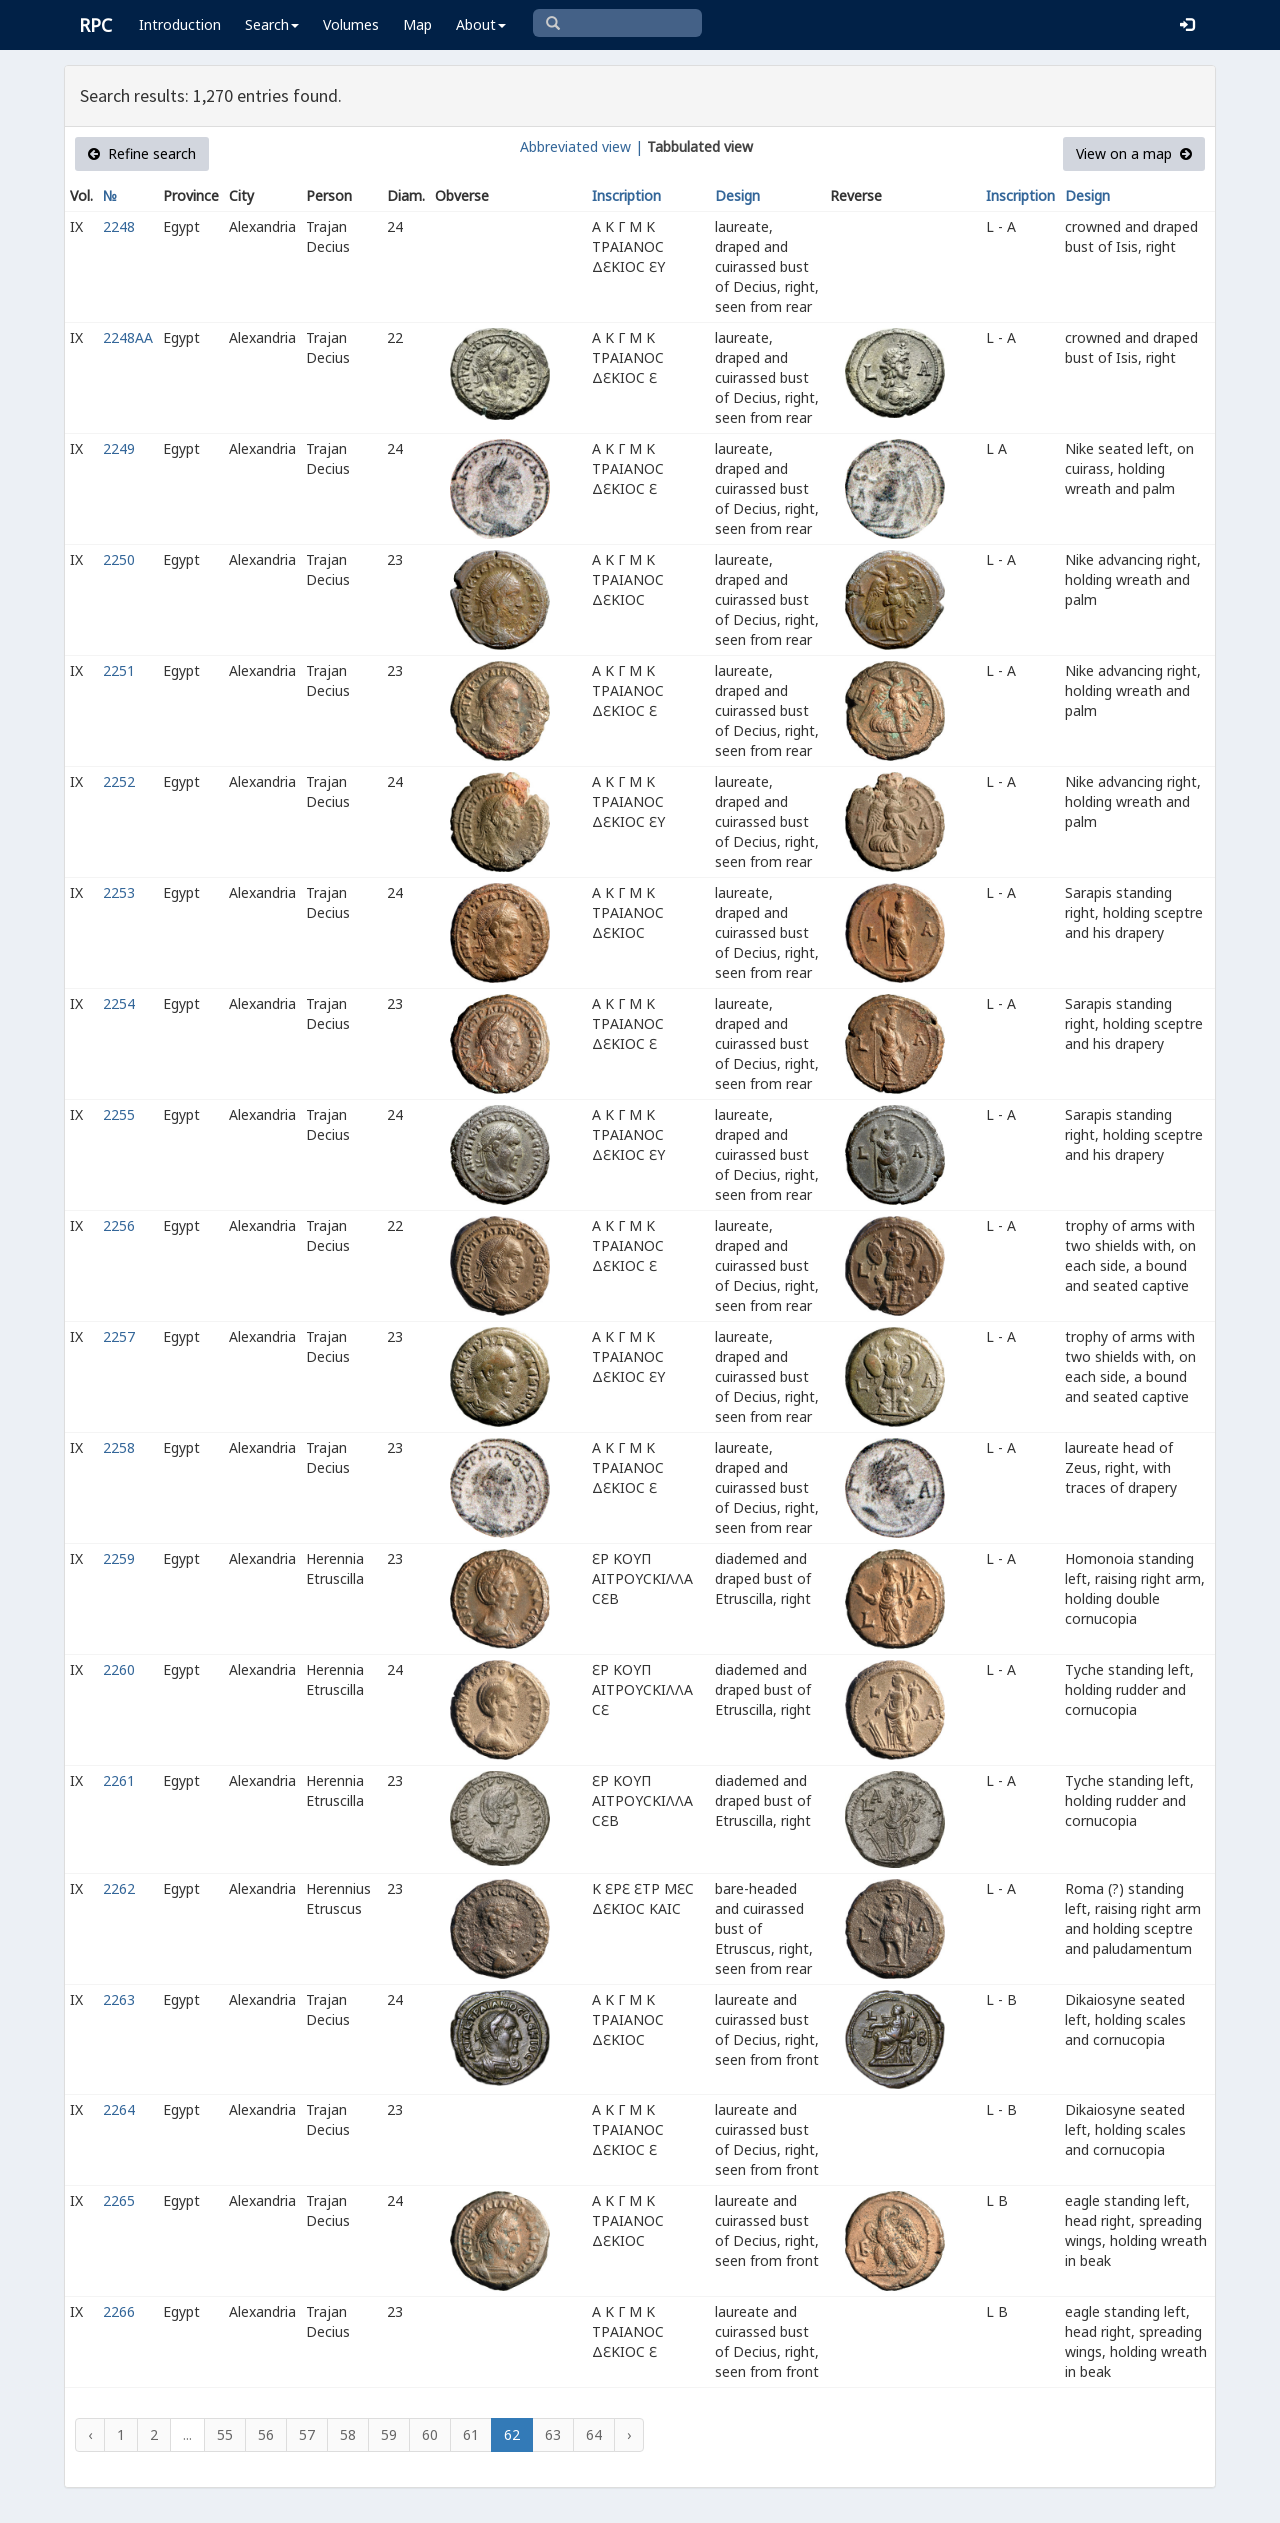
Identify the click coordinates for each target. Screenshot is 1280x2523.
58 (348, 2434)
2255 (119, 1114)
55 (225, 2434)
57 (307, 2434)
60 (430, 2434)
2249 (119, 448)
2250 (119, 559)
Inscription (626, 195)
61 (471, 2434)
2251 (119, 670)
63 (553, 2434)
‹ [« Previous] (90, 2434)
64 (594, 2434)
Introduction (180, 24)
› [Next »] (629, 2434)
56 (266, 2434)
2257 (119, 1336)
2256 (119, 1225)
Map (417, 24)
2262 (119, 1888)
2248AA (128, 337)
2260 (119, 1669)
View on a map (1134, 153)
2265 (119, 2200)
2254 (119, 1003)
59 (389, 2434)
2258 (119, 1447)
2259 (119, 1558)
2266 (119, 2311)
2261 (119, 1780)
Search (272, 24)
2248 (119, 226)
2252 (119, 781)
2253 (119, 892)
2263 (119, 1999)
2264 (119, 2109)
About (481, 24)
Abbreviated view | (581, 146)
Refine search (142, 153)
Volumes (351, 24)
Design (737, 195)
